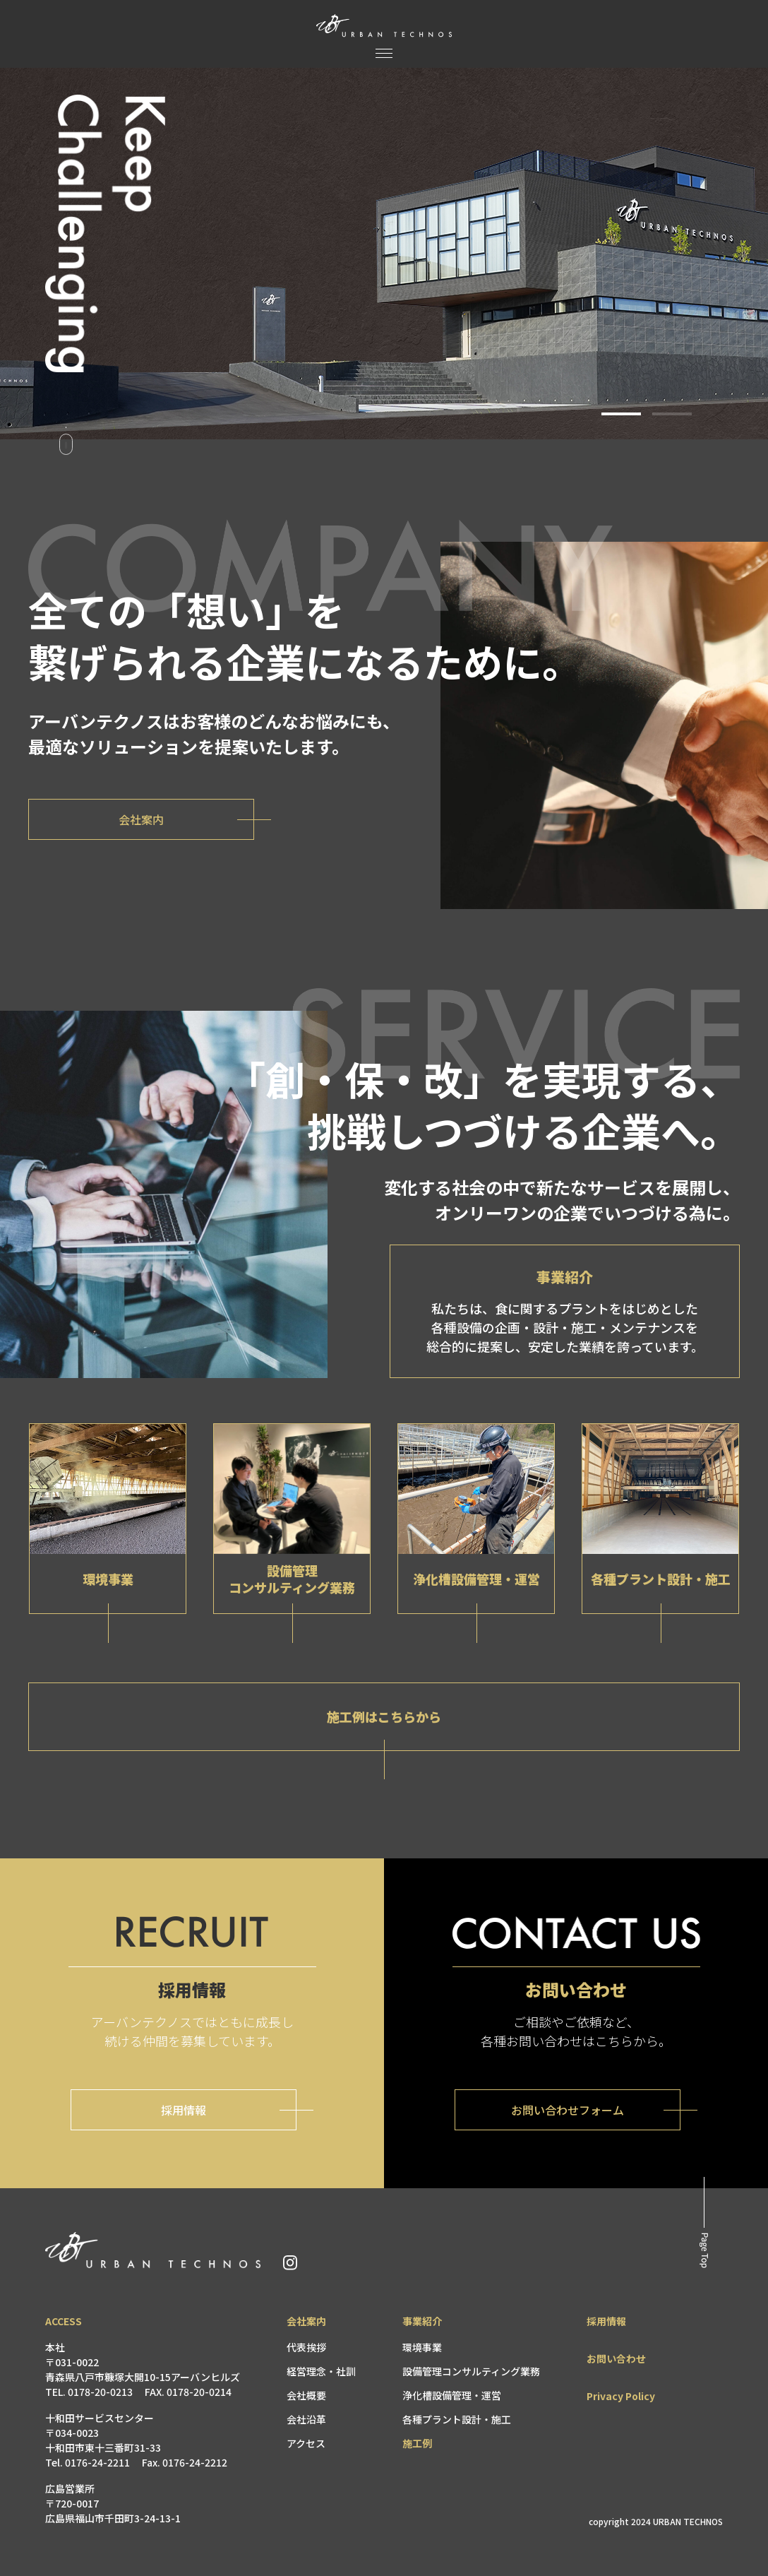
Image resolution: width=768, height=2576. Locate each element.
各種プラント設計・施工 (456, 2419)
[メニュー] (384, 53)
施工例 (417, 2443)
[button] (621, 413)
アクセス (306, 2443)
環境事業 (422, 2347)
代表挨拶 (306, 2347)
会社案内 (306, 2321)
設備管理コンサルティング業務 (471, 2371)
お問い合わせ (616, 2358)
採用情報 (606, 2321)
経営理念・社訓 (321, 2371)
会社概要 (306, 2395)
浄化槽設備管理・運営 (451, 2395)
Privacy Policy (621, 2396)
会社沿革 (306, 2419)
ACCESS (63, 2321)
